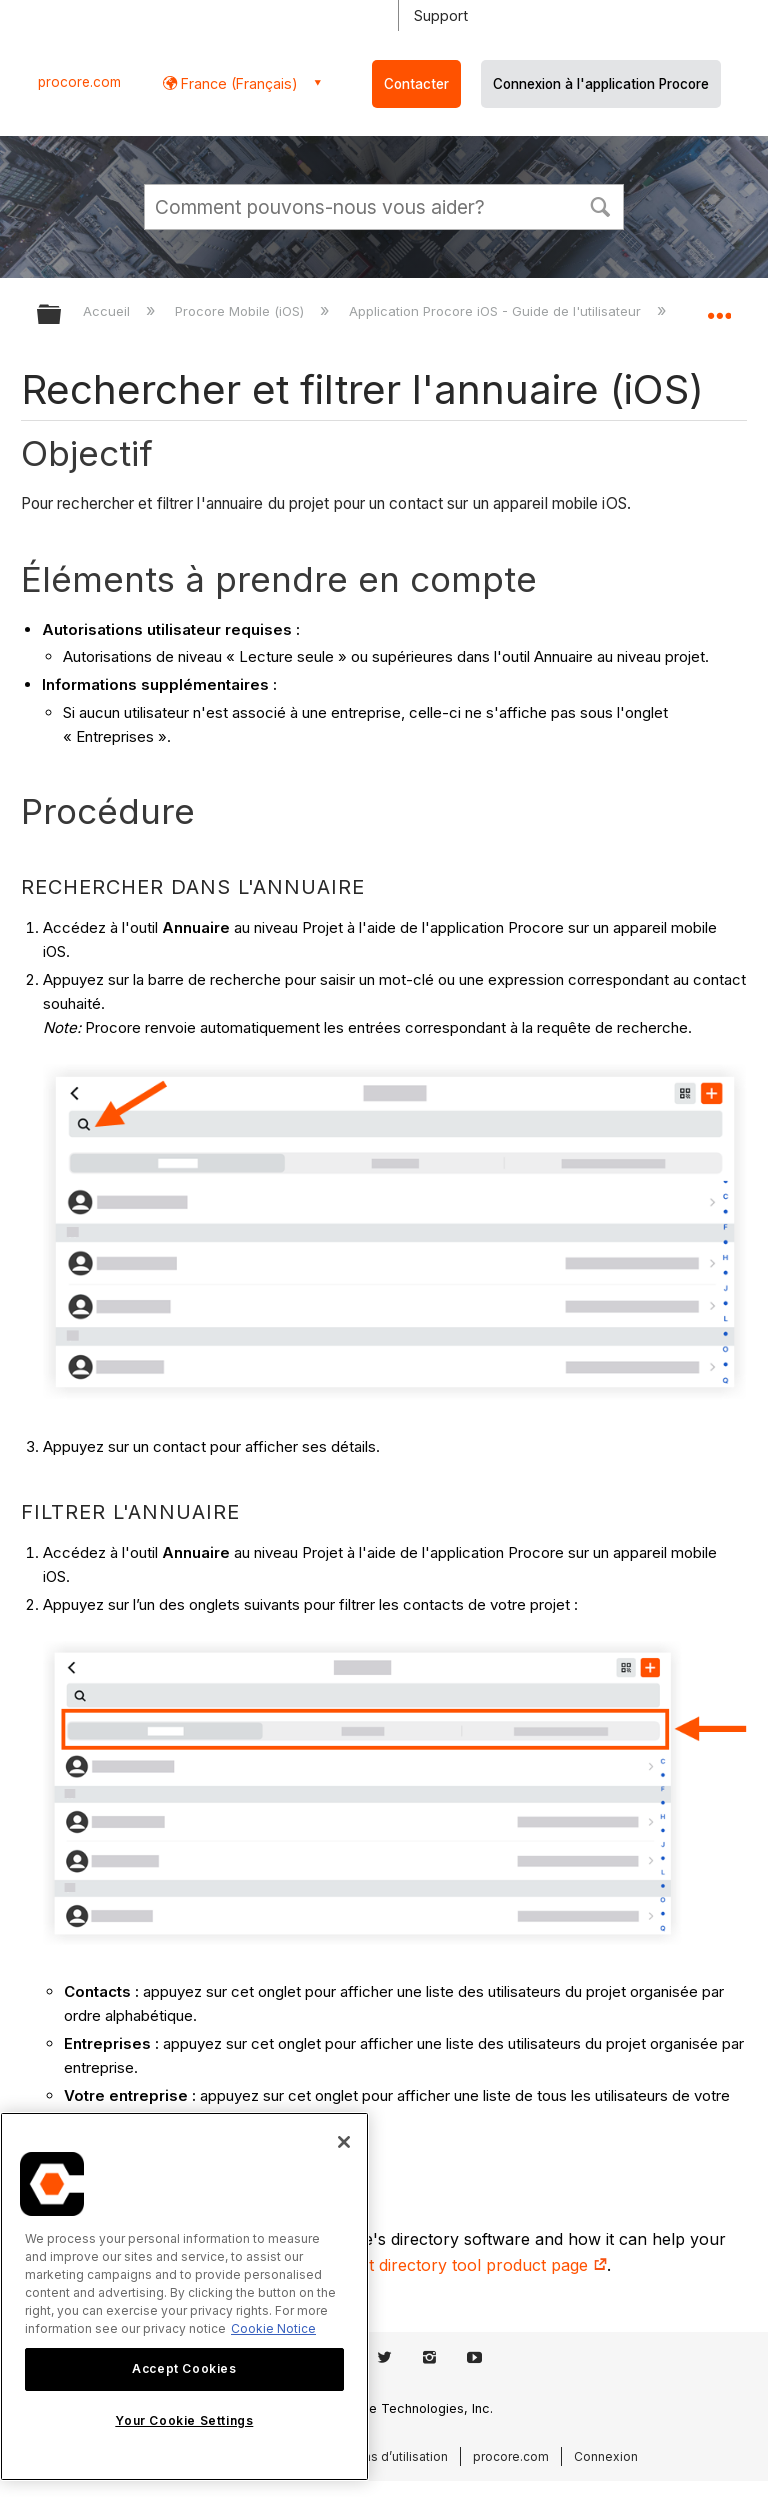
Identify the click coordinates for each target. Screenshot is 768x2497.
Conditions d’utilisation (381, 2456)
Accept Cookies (184, 2368)
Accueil (108, 311)
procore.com (79, 82)
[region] (184, 2296)
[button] (600, 205)
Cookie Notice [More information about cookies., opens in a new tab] (273, 2328)
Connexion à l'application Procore (601, 84)
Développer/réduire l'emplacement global (719, 308)
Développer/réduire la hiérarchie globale (62, 315)
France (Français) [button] (237, 83)
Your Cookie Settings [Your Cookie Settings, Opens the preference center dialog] (184, 2420)
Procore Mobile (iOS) (241, 311)
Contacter (416, 84)
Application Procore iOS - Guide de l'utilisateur (497, 311)
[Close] (344, 2142)
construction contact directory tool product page (411, 2265)
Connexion (606, 2456)
